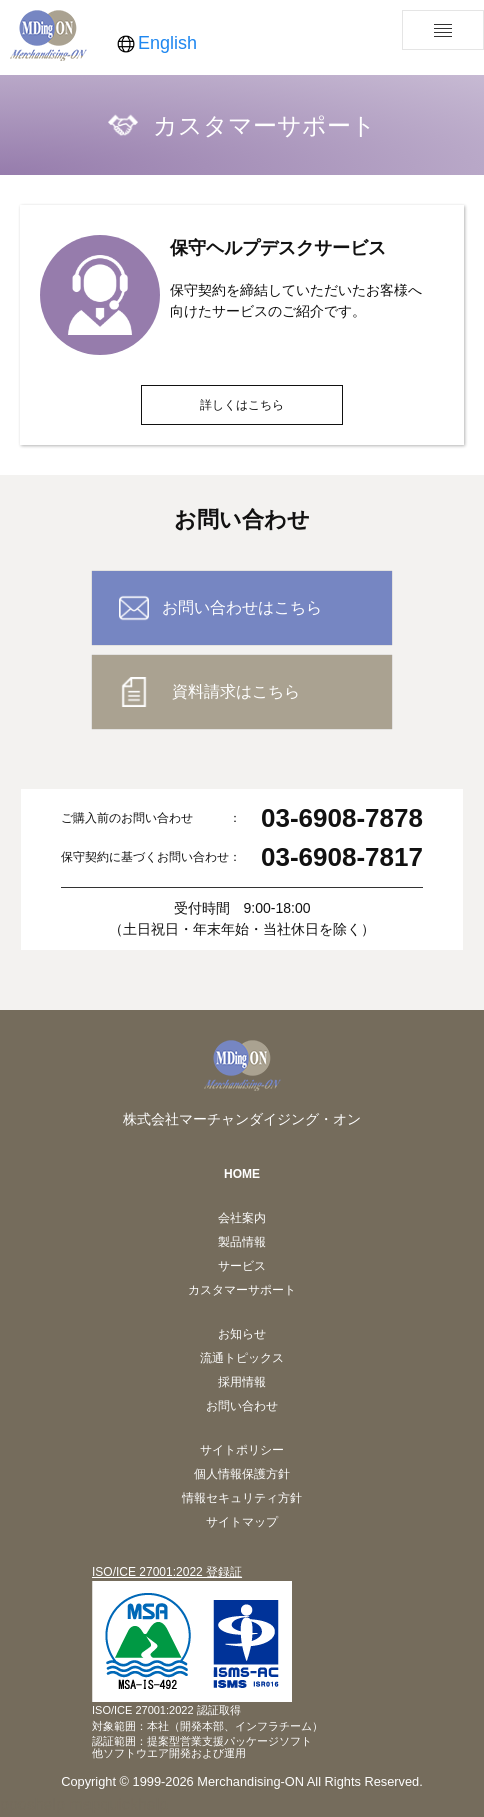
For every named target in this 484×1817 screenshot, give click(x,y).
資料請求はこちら (236, 691)
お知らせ (242, 1334)
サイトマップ (242, 1522)
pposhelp (32, 1804)
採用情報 (242, 1382)
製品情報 (242, 1242)
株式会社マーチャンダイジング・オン (242, 1119)
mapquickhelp (118, 1804)
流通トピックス (242, 1358)
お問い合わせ (242, 1406)
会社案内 (242, 1218)
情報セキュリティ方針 (242, 1498)
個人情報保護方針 (242, 1474)
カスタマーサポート (242, 1290)
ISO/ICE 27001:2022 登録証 (167, 1572)
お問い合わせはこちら (242, 607)
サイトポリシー (242, 1450)
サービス (242, 1266)
